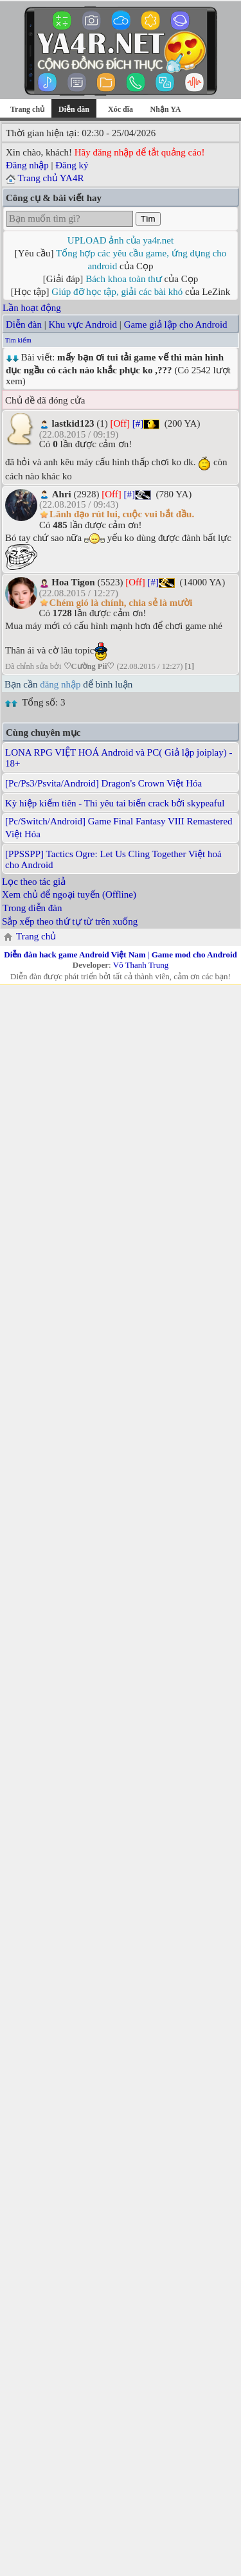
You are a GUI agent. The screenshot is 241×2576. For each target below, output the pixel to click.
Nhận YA (165, 109)
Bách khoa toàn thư (123, 279)
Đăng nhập (27, 165)
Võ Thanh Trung (140, 965)
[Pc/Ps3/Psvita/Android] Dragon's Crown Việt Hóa (103, 783)
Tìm (148, 219)
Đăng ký (71, 165)
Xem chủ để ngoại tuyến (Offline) (69, 894)
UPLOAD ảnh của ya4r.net (120, 240)
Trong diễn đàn (32, 908)
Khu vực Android (82, 324)
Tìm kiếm (18, 340)
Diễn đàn (24, 324)
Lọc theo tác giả (34, 881)
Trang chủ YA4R (50, 178)
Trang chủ (27, 109)
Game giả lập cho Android (176, 324)
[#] (138, 423)
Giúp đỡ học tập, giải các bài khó (117, 292)
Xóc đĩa (120, 109)
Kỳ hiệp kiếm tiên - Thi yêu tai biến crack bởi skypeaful (114, 803)
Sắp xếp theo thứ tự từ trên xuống (70, 921)
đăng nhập (60, 684)
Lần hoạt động (32, 308)
